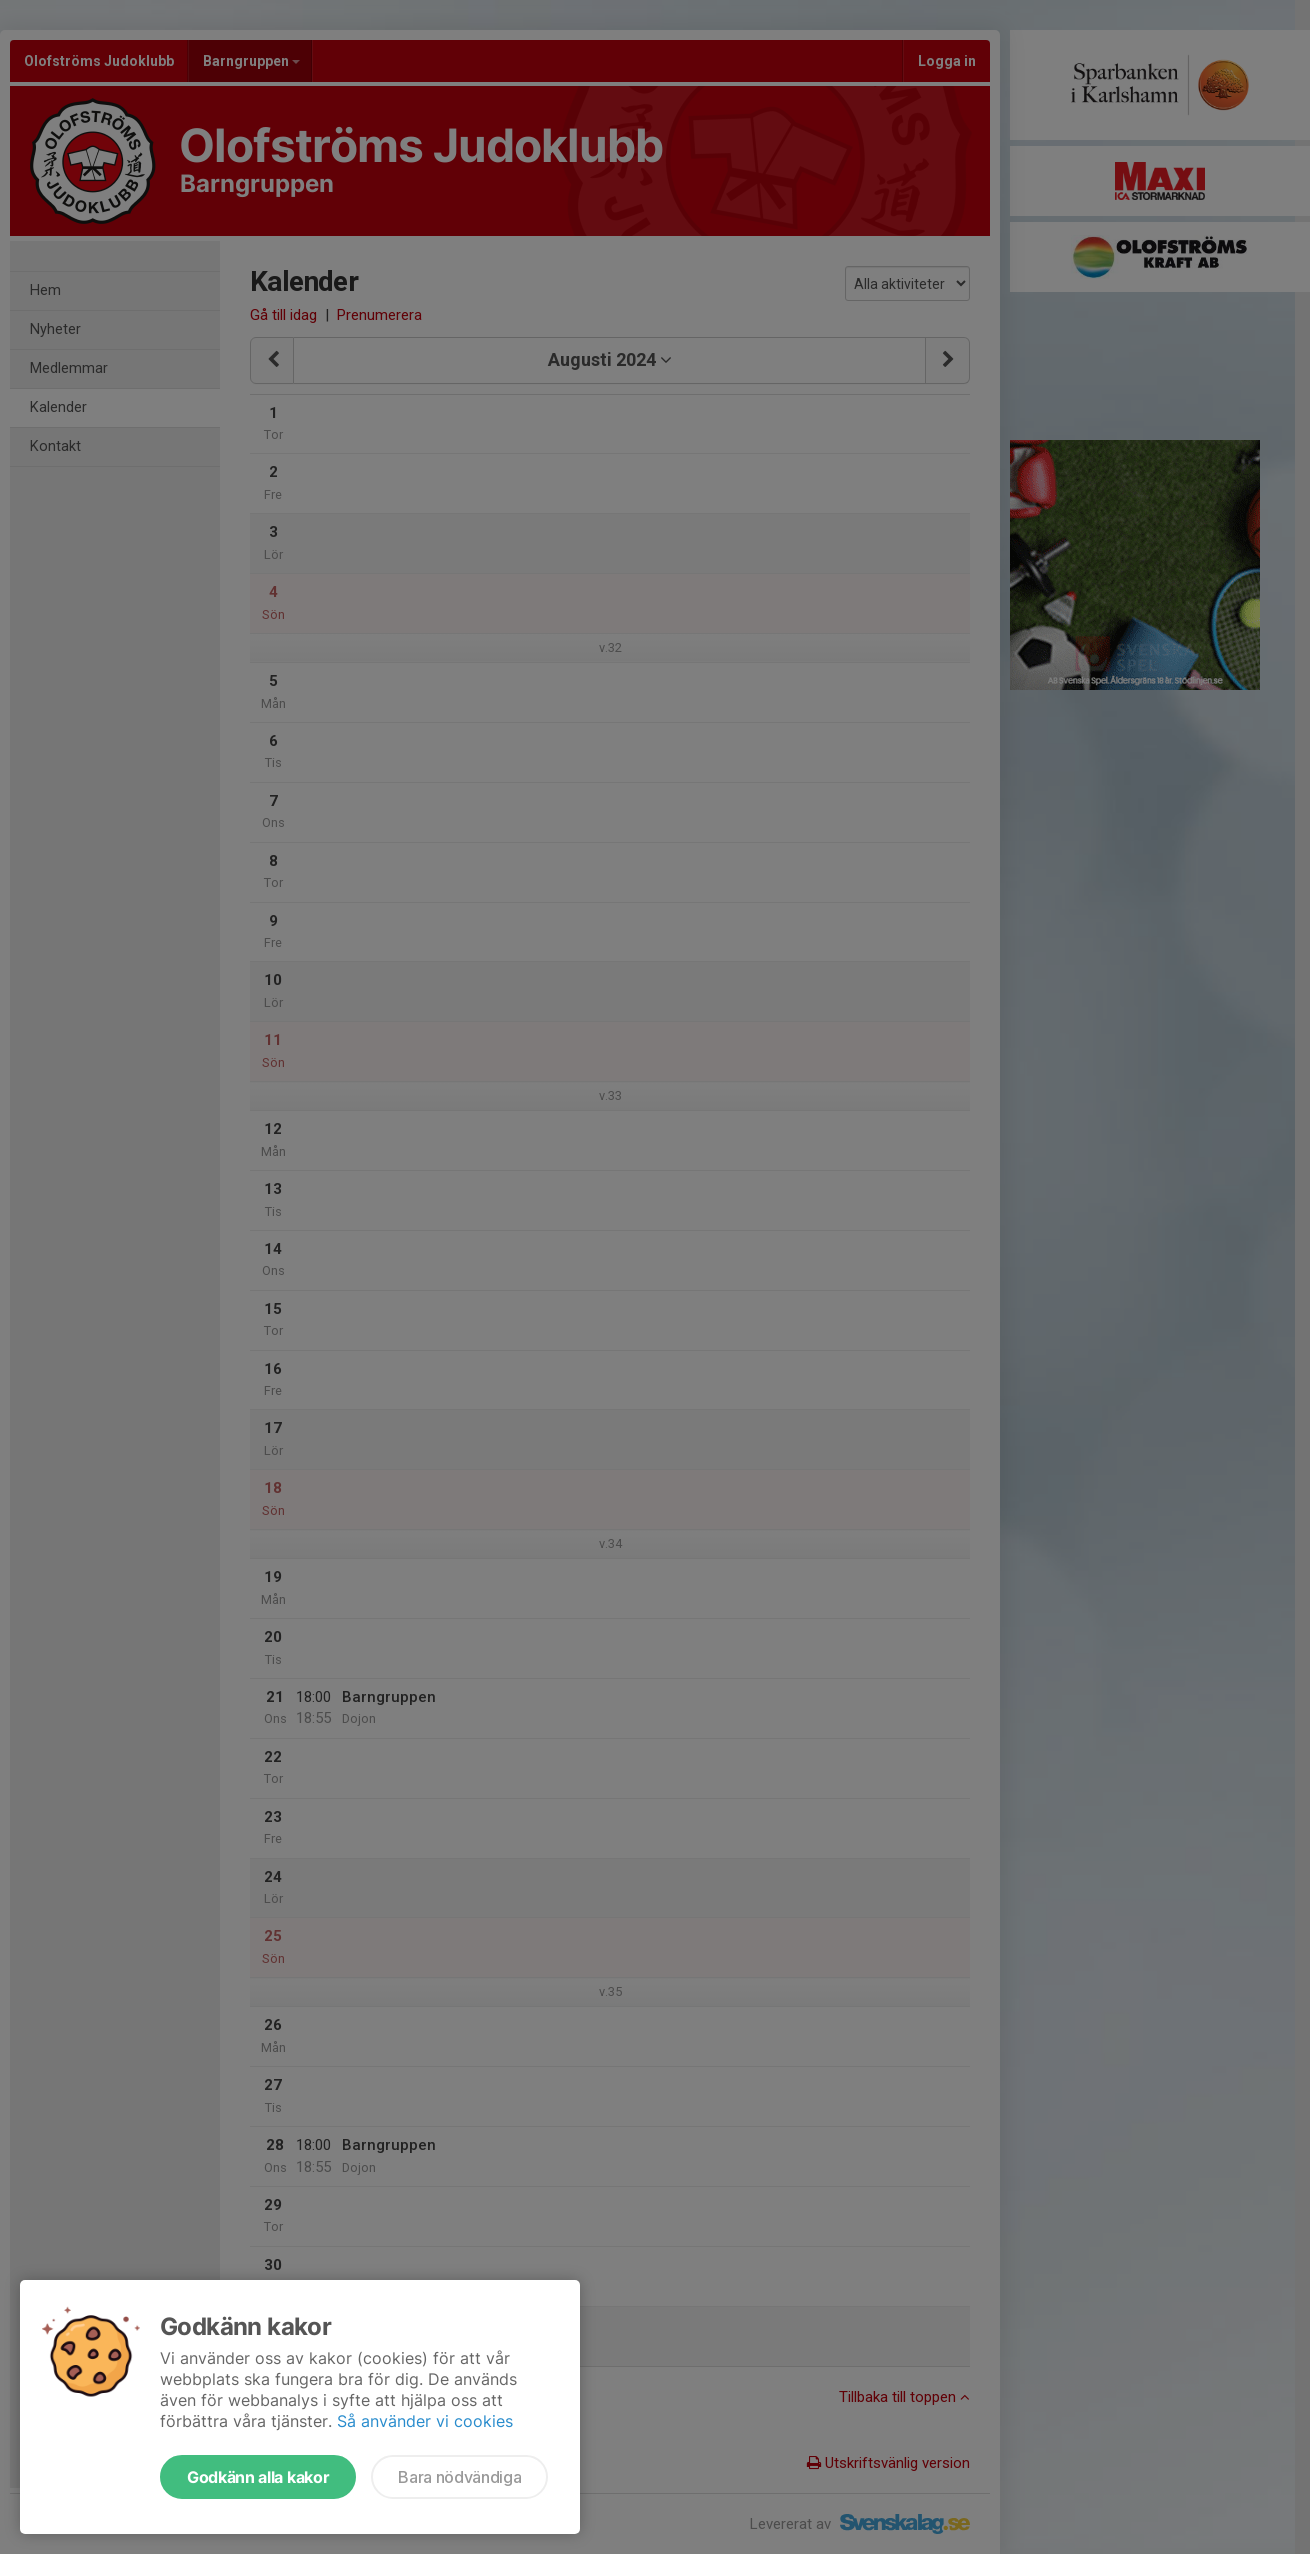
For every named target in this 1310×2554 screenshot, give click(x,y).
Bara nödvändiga (459, 2477)
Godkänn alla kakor (258, 2477)
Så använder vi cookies (425, 2421)
